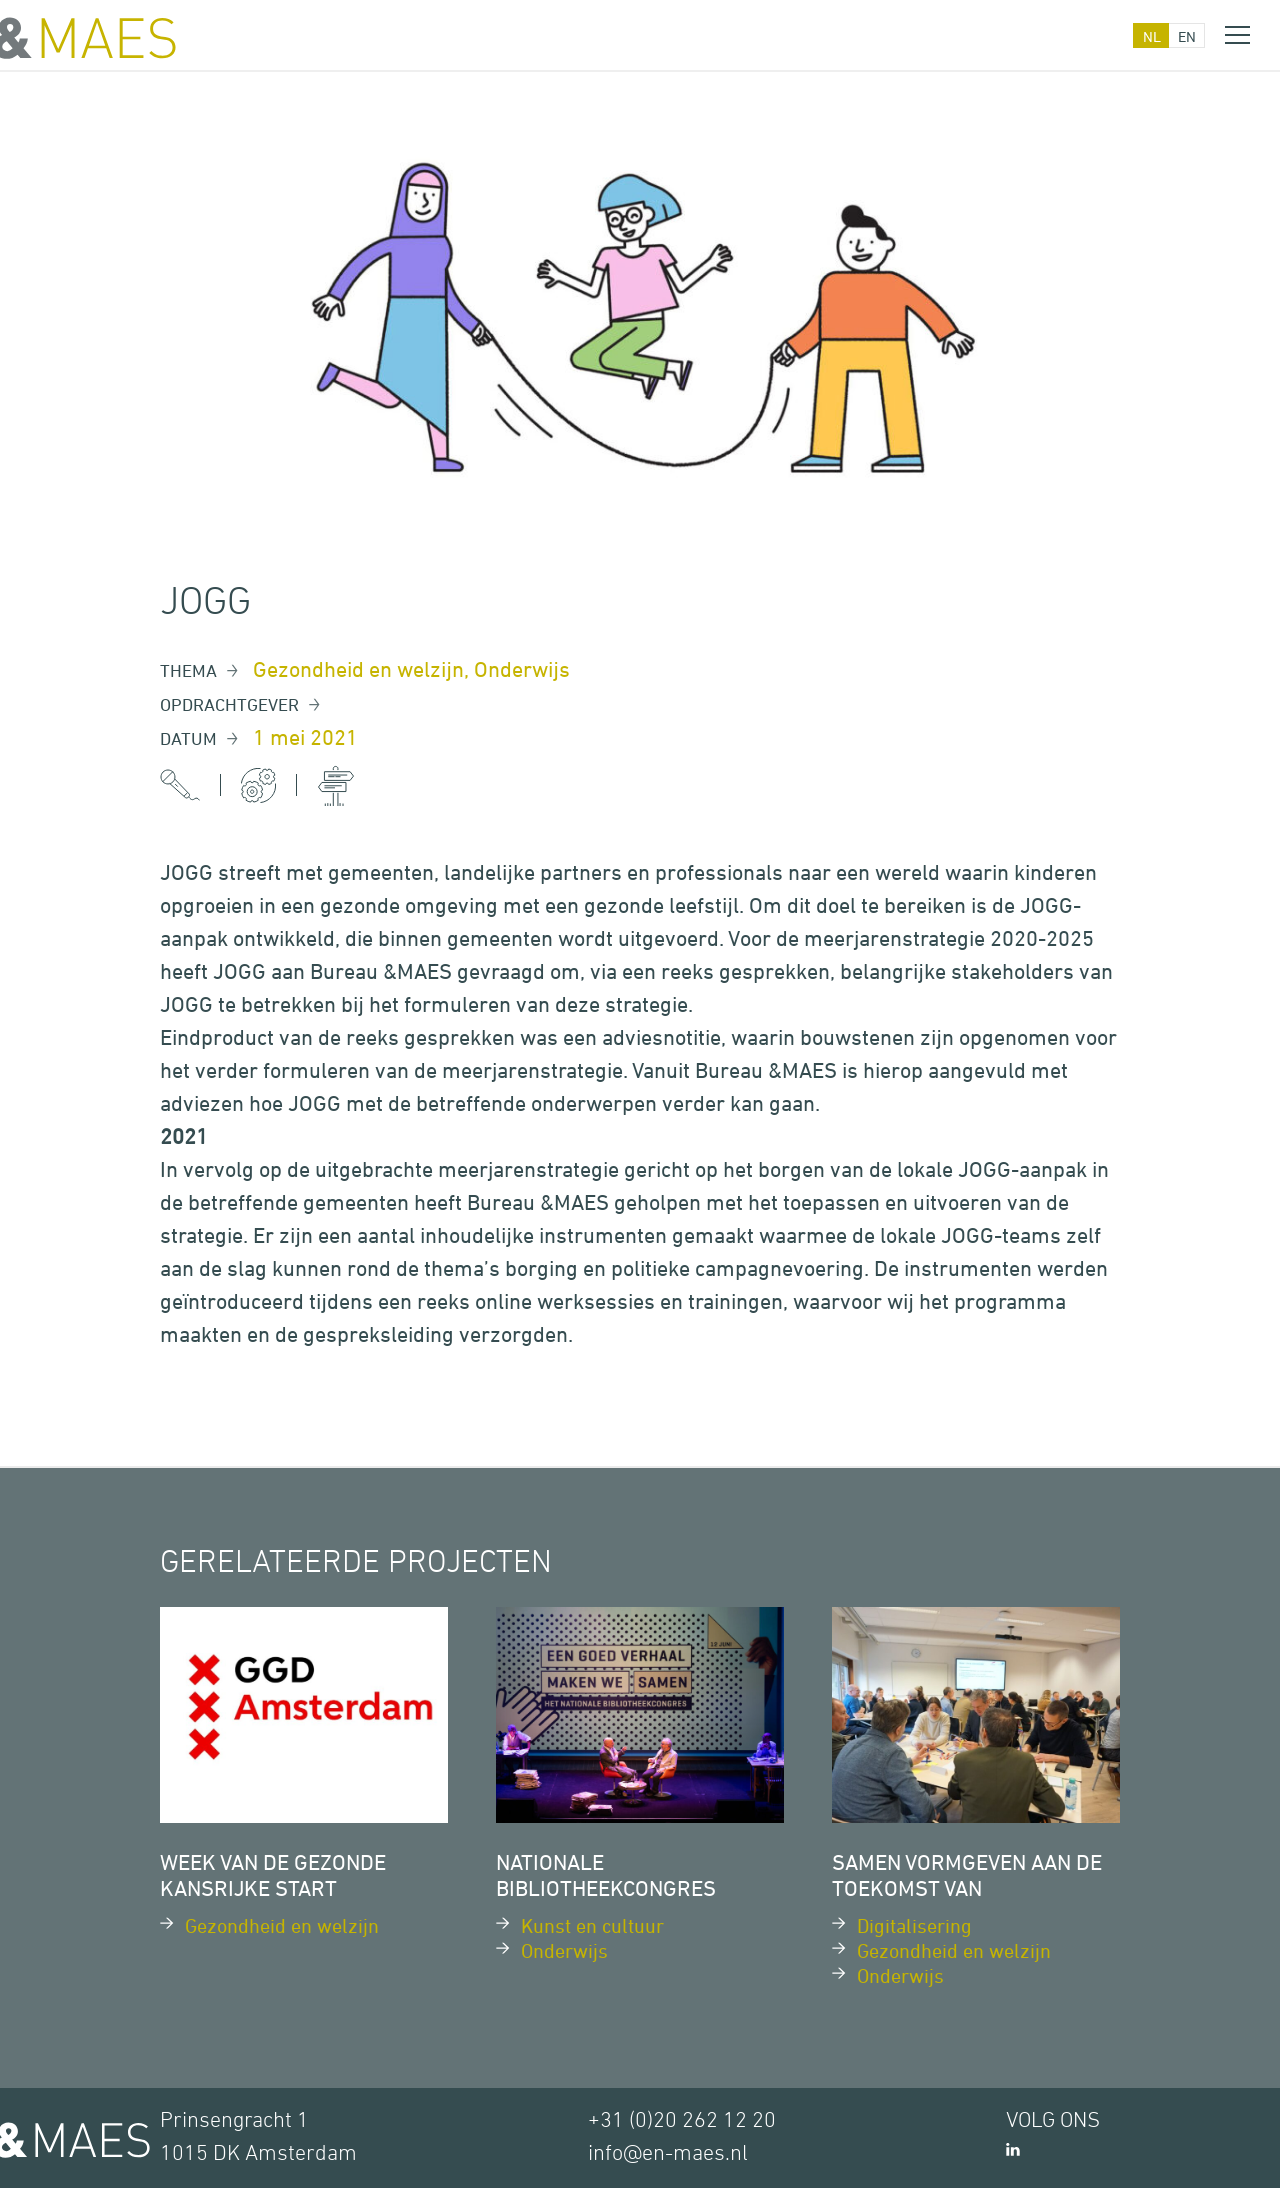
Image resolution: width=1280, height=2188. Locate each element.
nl (1152, 36)
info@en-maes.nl (668, 2154)
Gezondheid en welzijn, (363, 669)
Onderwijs (522, 669)
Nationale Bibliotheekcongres (606, 1875)
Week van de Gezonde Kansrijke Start (273, 1875)
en (1187, 36)
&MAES (88, 38)
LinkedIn (1013, 2149)
